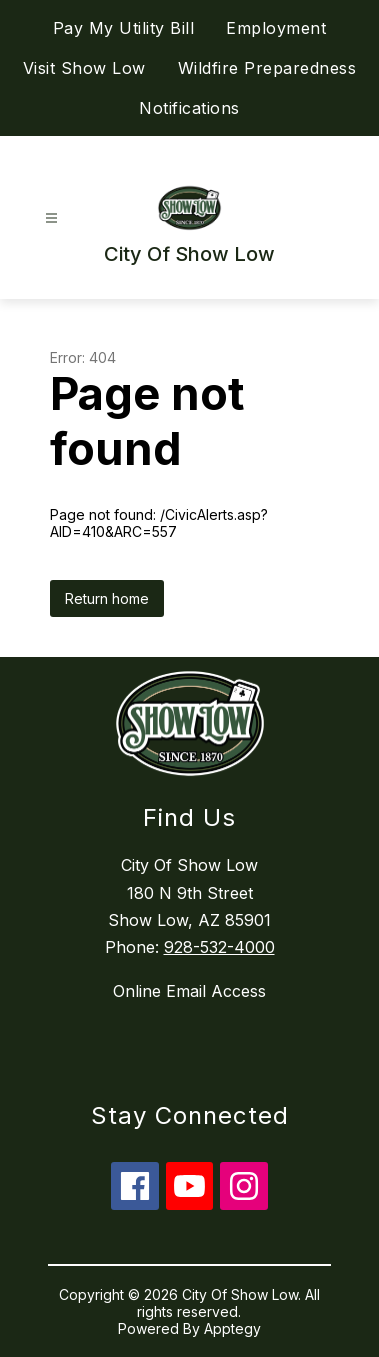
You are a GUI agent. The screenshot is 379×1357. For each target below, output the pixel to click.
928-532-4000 (219, 947)
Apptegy (232, 1328)
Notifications (189, 108)
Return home (107, 598)
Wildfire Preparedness (267, 68)
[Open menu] (51, 218)
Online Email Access (189, 991)
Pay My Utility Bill (124, 28)
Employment (276, 28)
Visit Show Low (84, 68)
